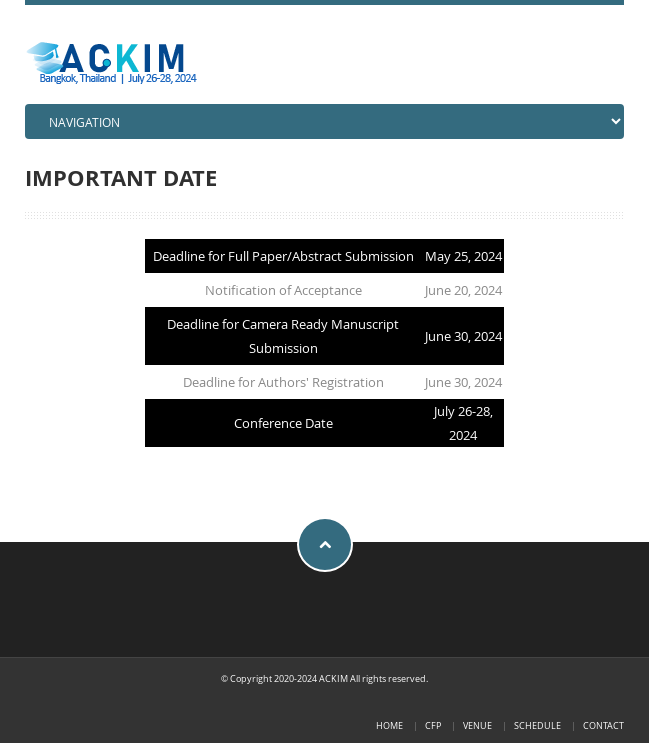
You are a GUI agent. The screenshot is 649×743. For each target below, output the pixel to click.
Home (389, 725)
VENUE (477, 725)
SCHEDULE (537, 725)
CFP (433, 725)
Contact (603, 725)
